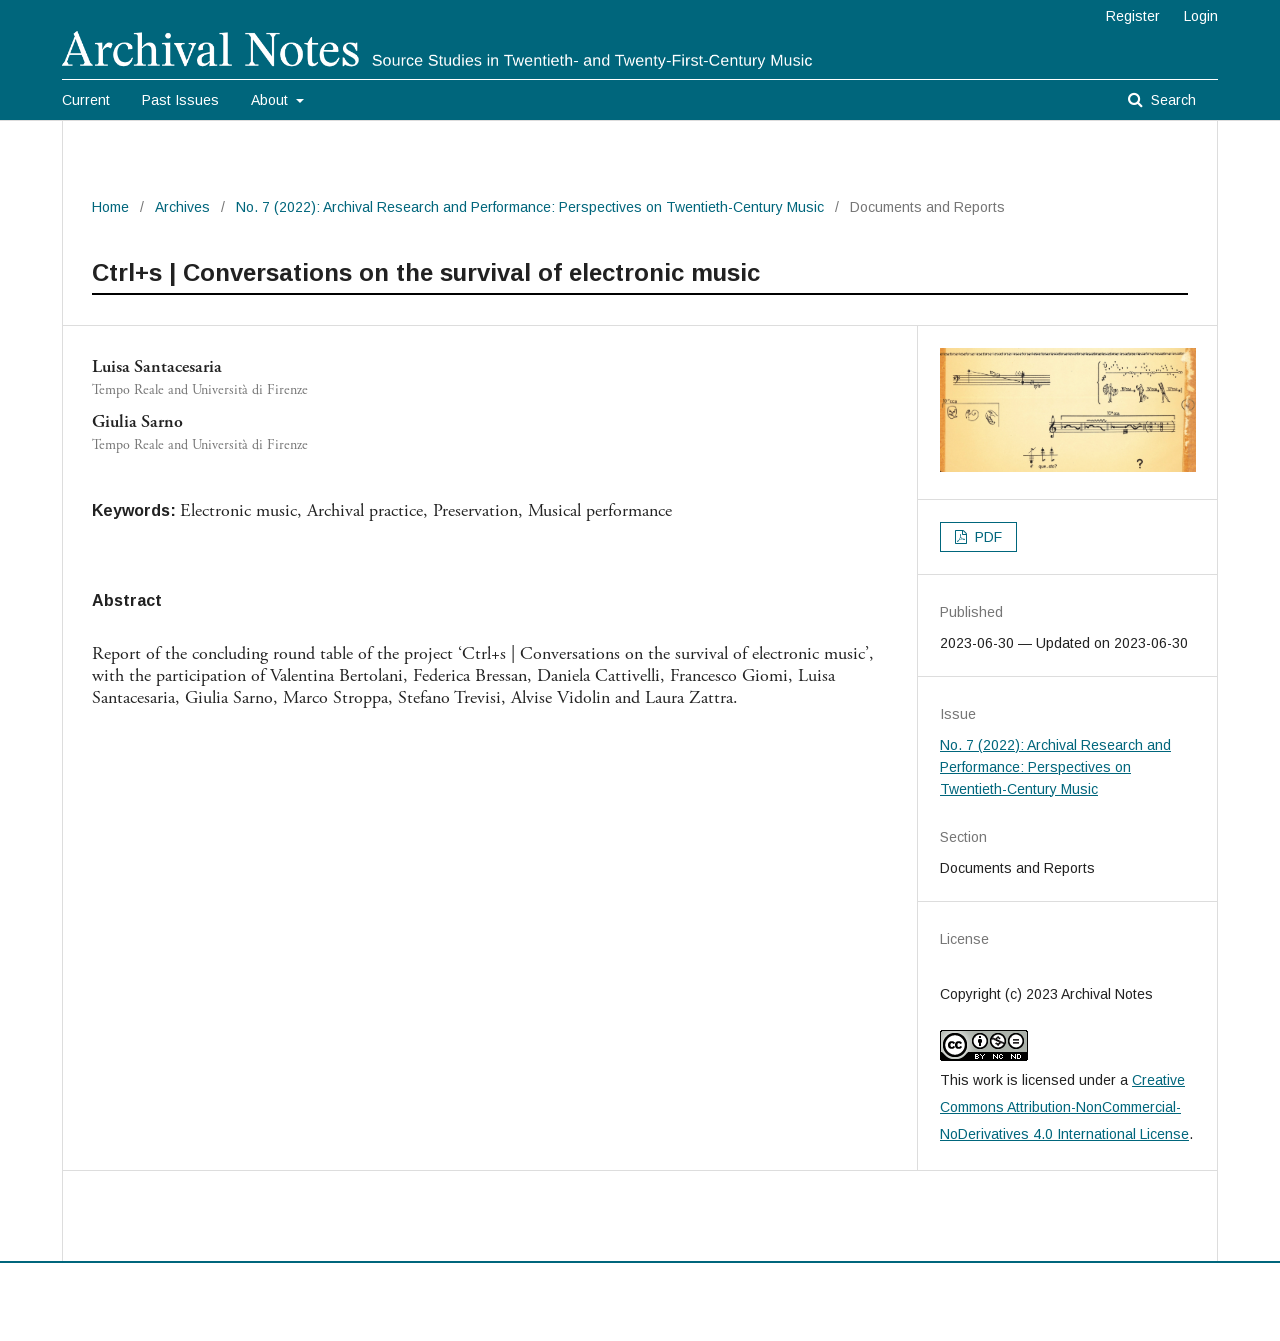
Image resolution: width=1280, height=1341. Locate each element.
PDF (986, 537)
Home (110, 207)
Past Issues (180, 100)
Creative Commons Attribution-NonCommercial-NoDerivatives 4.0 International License (1064, 1107)
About (271, 100)
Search (1171, 100)
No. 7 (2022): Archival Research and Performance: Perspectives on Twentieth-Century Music (530, 207)
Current (86, 100)
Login (1201, 16)
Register (1133, 16)
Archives (182, 207)
